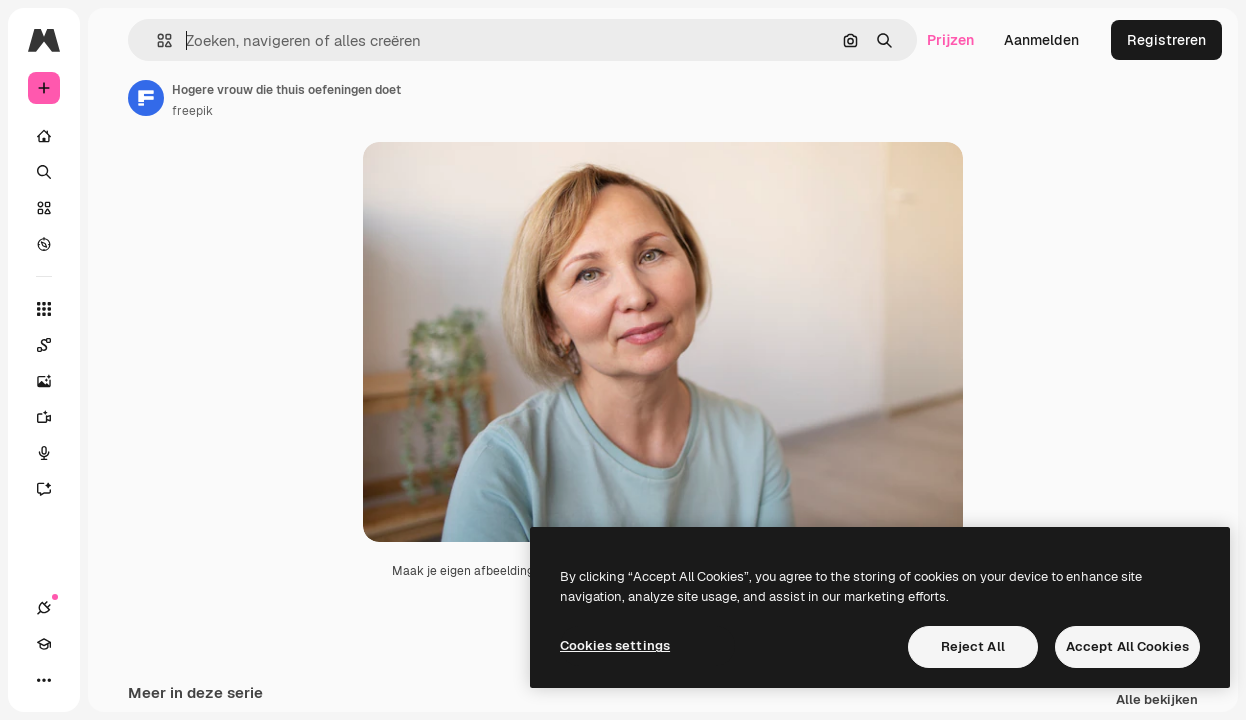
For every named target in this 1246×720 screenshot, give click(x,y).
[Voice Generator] (54, 453)
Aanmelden (1041, 40)
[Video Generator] (54, 417)
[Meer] (44, 680)
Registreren (1166, 40)
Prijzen (950, 40)
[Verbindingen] (44, 608)
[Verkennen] (44, 244)
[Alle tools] (44, 309)
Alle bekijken (1157, 700)
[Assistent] (54, 489)
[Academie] (44, 644)
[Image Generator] (54, 381)
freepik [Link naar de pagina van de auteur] (192, 111)
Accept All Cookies (1127, 646)
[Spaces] (54, 345)
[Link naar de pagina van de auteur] (146, 98)
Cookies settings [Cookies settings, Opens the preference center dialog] (615, 645)
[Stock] (44, 208)
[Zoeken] (44, 172)
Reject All (973, 646)
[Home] (44, 136)
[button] (156, 40)
